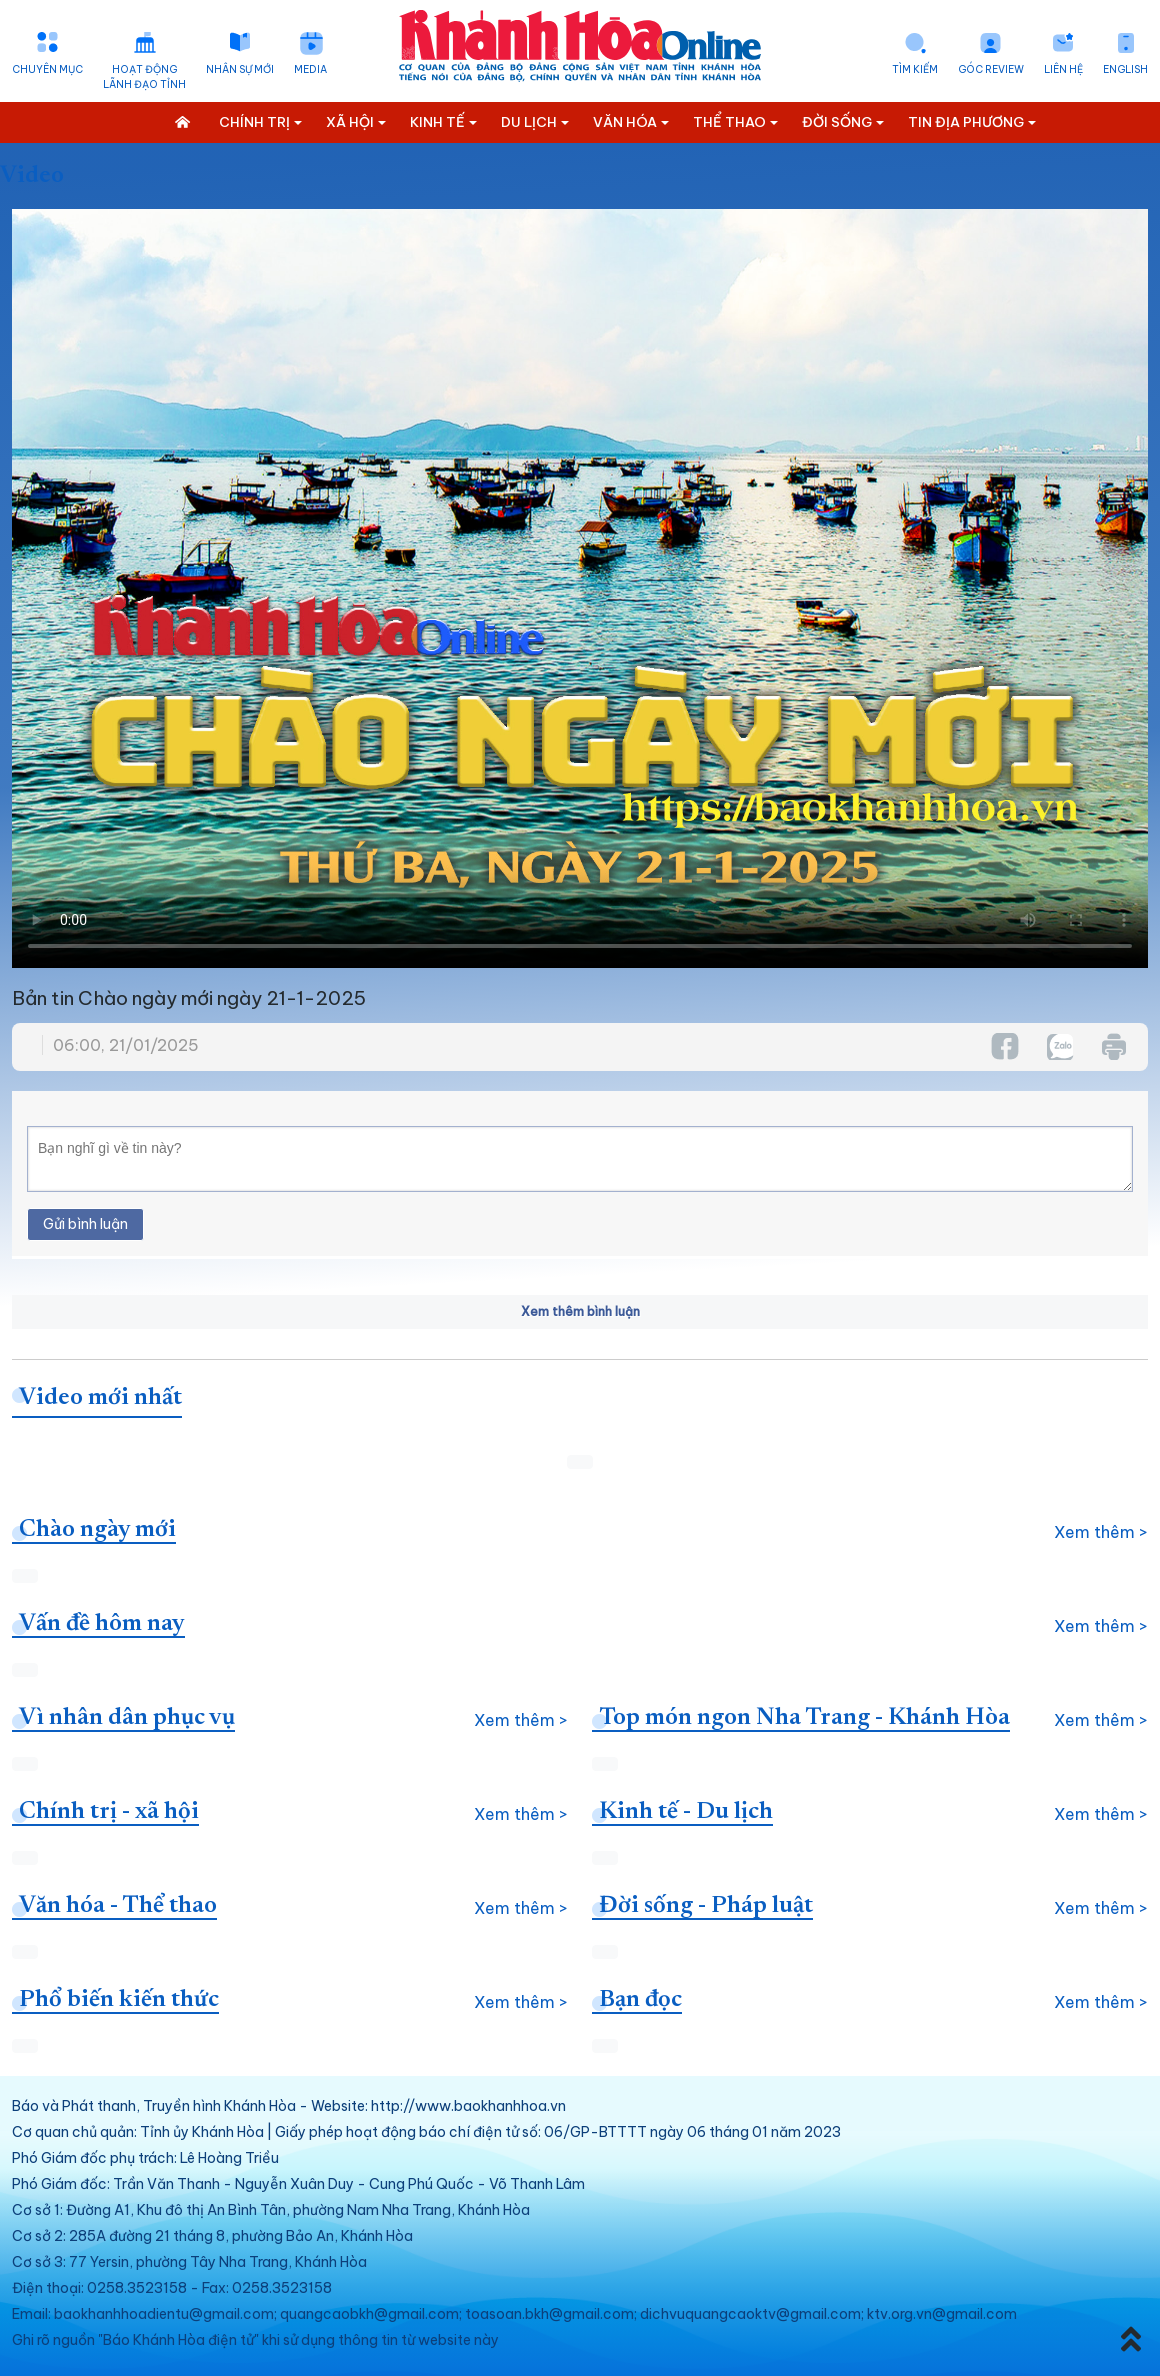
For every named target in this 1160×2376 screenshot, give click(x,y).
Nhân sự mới (240, 69)
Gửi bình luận (85, 1224)
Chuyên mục (47, 69)
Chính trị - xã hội (109, 1812)
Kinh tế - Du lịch (686, 1812)
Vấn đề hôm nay (102, 1624)
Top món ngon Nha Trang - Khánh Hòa (804, 1718)
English (1125, 69)
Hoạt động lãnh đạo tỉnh (144, 77)
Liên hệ (1063, 69)
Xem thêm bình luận (580, 1311)
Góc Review (991, 69)
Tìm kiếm (915, 69)
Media (310, 69)
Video (32, 176)
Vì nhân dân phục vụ (127, 1718)
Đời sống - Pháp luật (706, 1906)
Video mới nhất (100, 1398)
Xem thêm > (1101, 1532)
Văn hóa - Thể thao (118, 1906)
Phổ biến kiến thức (119, 2000)
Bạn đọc (640, 2000)
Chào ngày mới (97, 1530)
